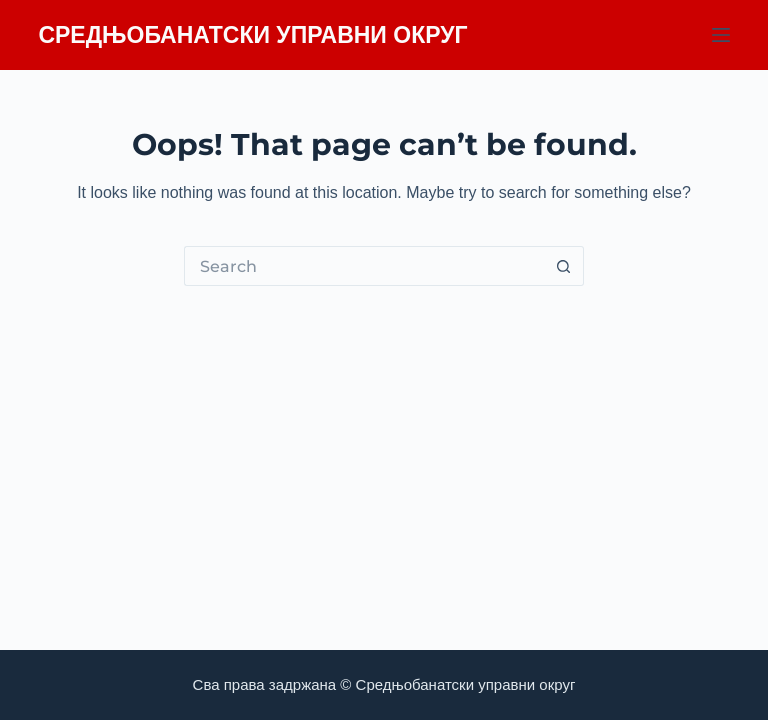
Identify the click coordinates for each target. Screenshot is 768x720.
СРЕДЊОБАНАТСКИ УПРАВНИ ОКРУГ (252, 35)
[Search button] (564, 266)
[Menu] (721, 35)
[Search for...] (364, 266)
